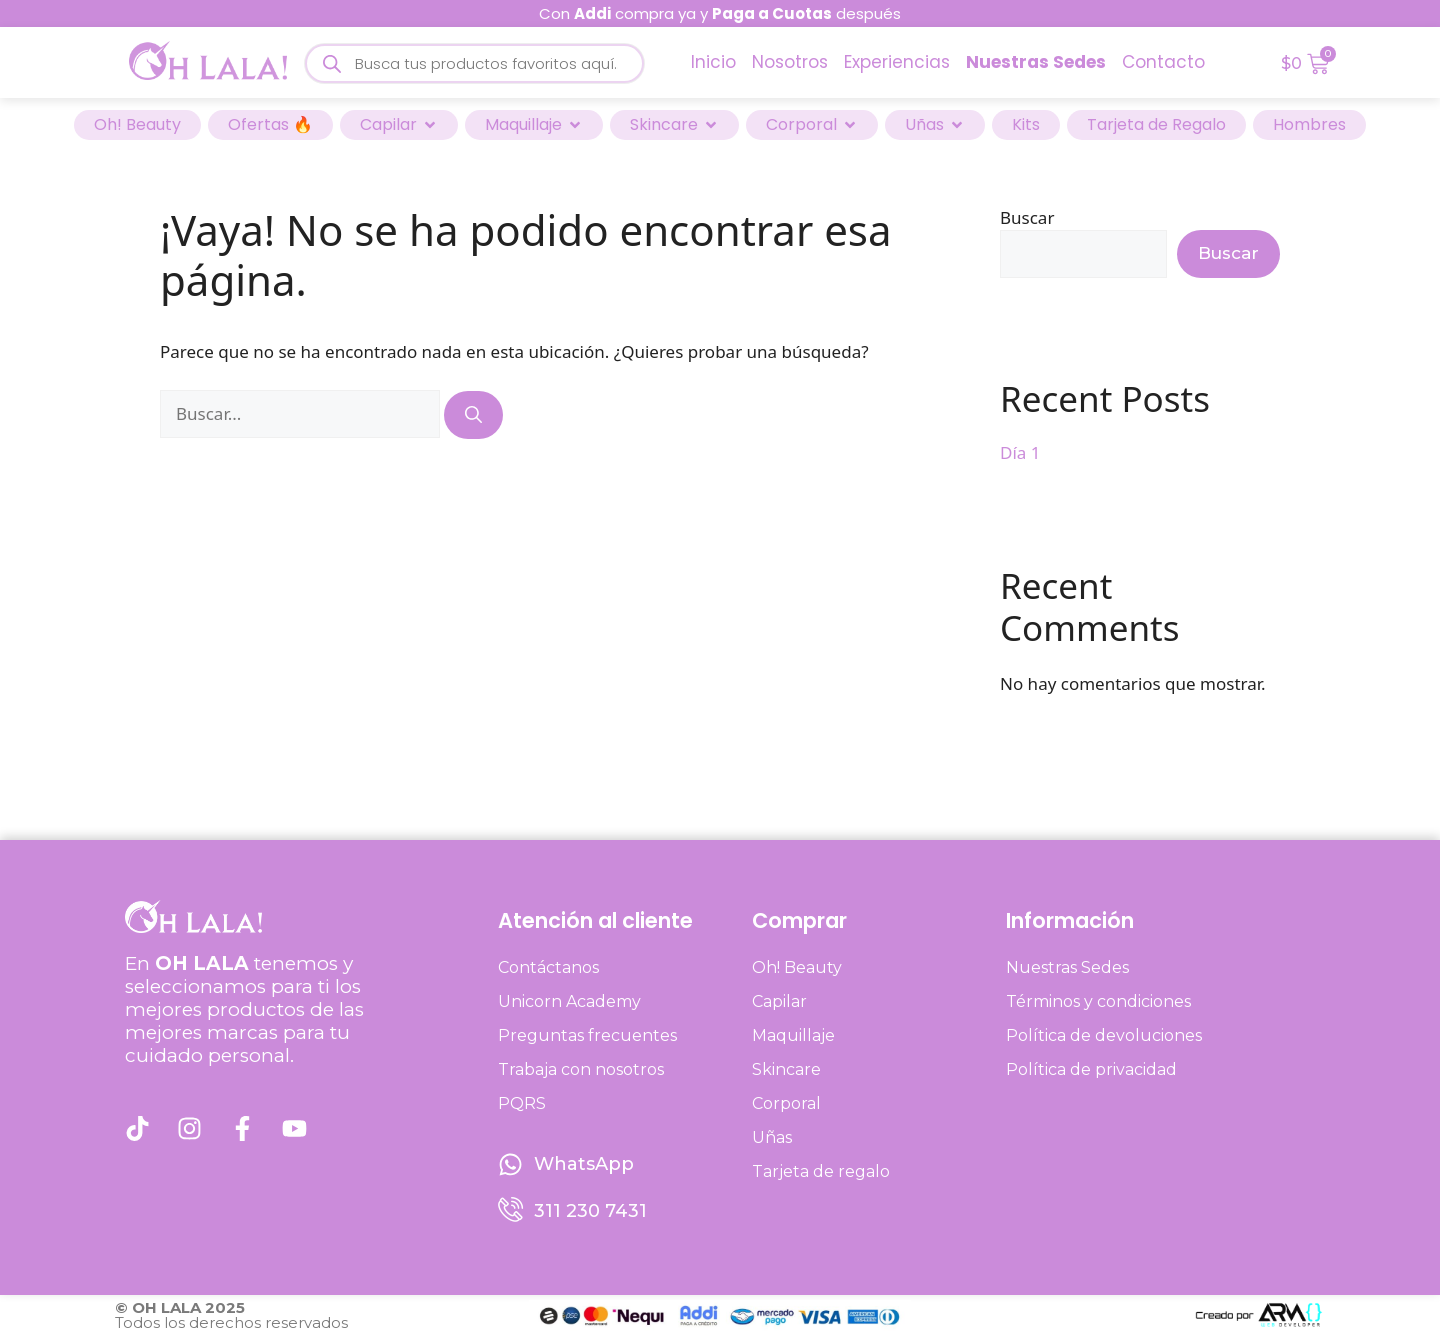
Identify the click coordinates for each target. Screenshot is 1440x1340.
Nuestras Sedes (1067, 967)
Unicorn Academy (569, 1001)
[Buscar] (473, 415)
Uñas (772, 1137)
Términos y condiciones (1098, 1001)
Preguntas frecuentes (587, 1035)
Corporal (786, 1103)
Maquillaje (793, 1035)
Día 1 (1020, 452)
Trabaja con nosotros (581, 1069)
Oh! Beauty (797, 967)
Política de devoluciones (1104, 1035)
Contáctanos (548, 967)
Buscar (1027, 217)
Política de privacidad (1091, 1069)
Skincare (786, 1069)
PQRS (522, 1103)
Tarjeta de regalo (821, 1171)
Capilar (779, 1001)
